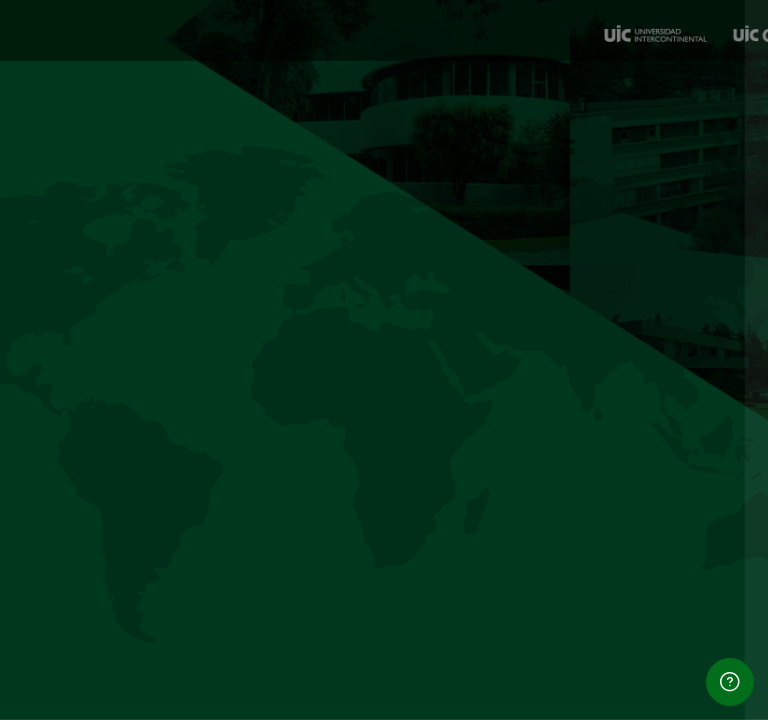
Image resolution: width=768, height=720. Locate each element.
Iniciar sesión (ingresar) (557, 528)
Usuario (405, 285)
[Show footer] (730, 682)
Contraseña (420, 381)
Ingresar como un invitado (557, 677)
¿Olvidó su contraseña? (666, 472)
